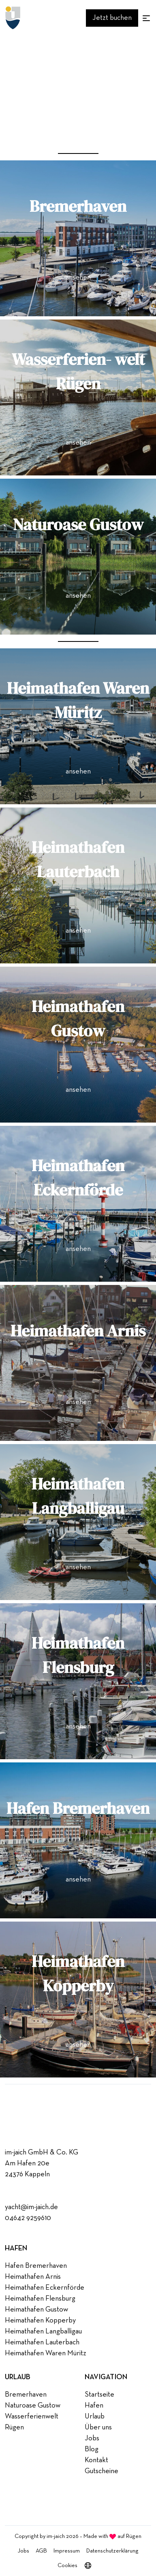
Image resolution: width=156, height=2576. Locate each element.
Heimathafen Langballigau (43, 2331)
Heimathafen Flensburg (40, 2298)
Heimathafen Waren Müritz (45, 2353)
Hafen (94, 2405)
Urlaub (95, 2416)
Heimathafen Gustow (36, 2309)
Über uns (98, 2427)
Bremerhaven (26, 2394)
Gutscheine (101, 2471)
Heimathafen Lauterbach (42, 2342)
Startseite (99, 2394)
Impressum (66, 2551)
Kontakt (96, 2460)
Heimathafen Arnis (33, 2276)
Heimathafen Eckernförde (44, 2287)
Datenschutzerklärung (112, 2551)
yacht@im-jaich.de (31, 2207)
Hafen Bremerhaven (36, 2265)
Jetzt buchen (112, 17)
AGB (41, 2551)
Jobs (92, 2438)
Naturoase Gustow (32, 2405)
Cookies (67, 2565)
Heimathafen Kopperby (40, 2320)
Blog (91, 2449)
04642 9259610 (28, 2218)
